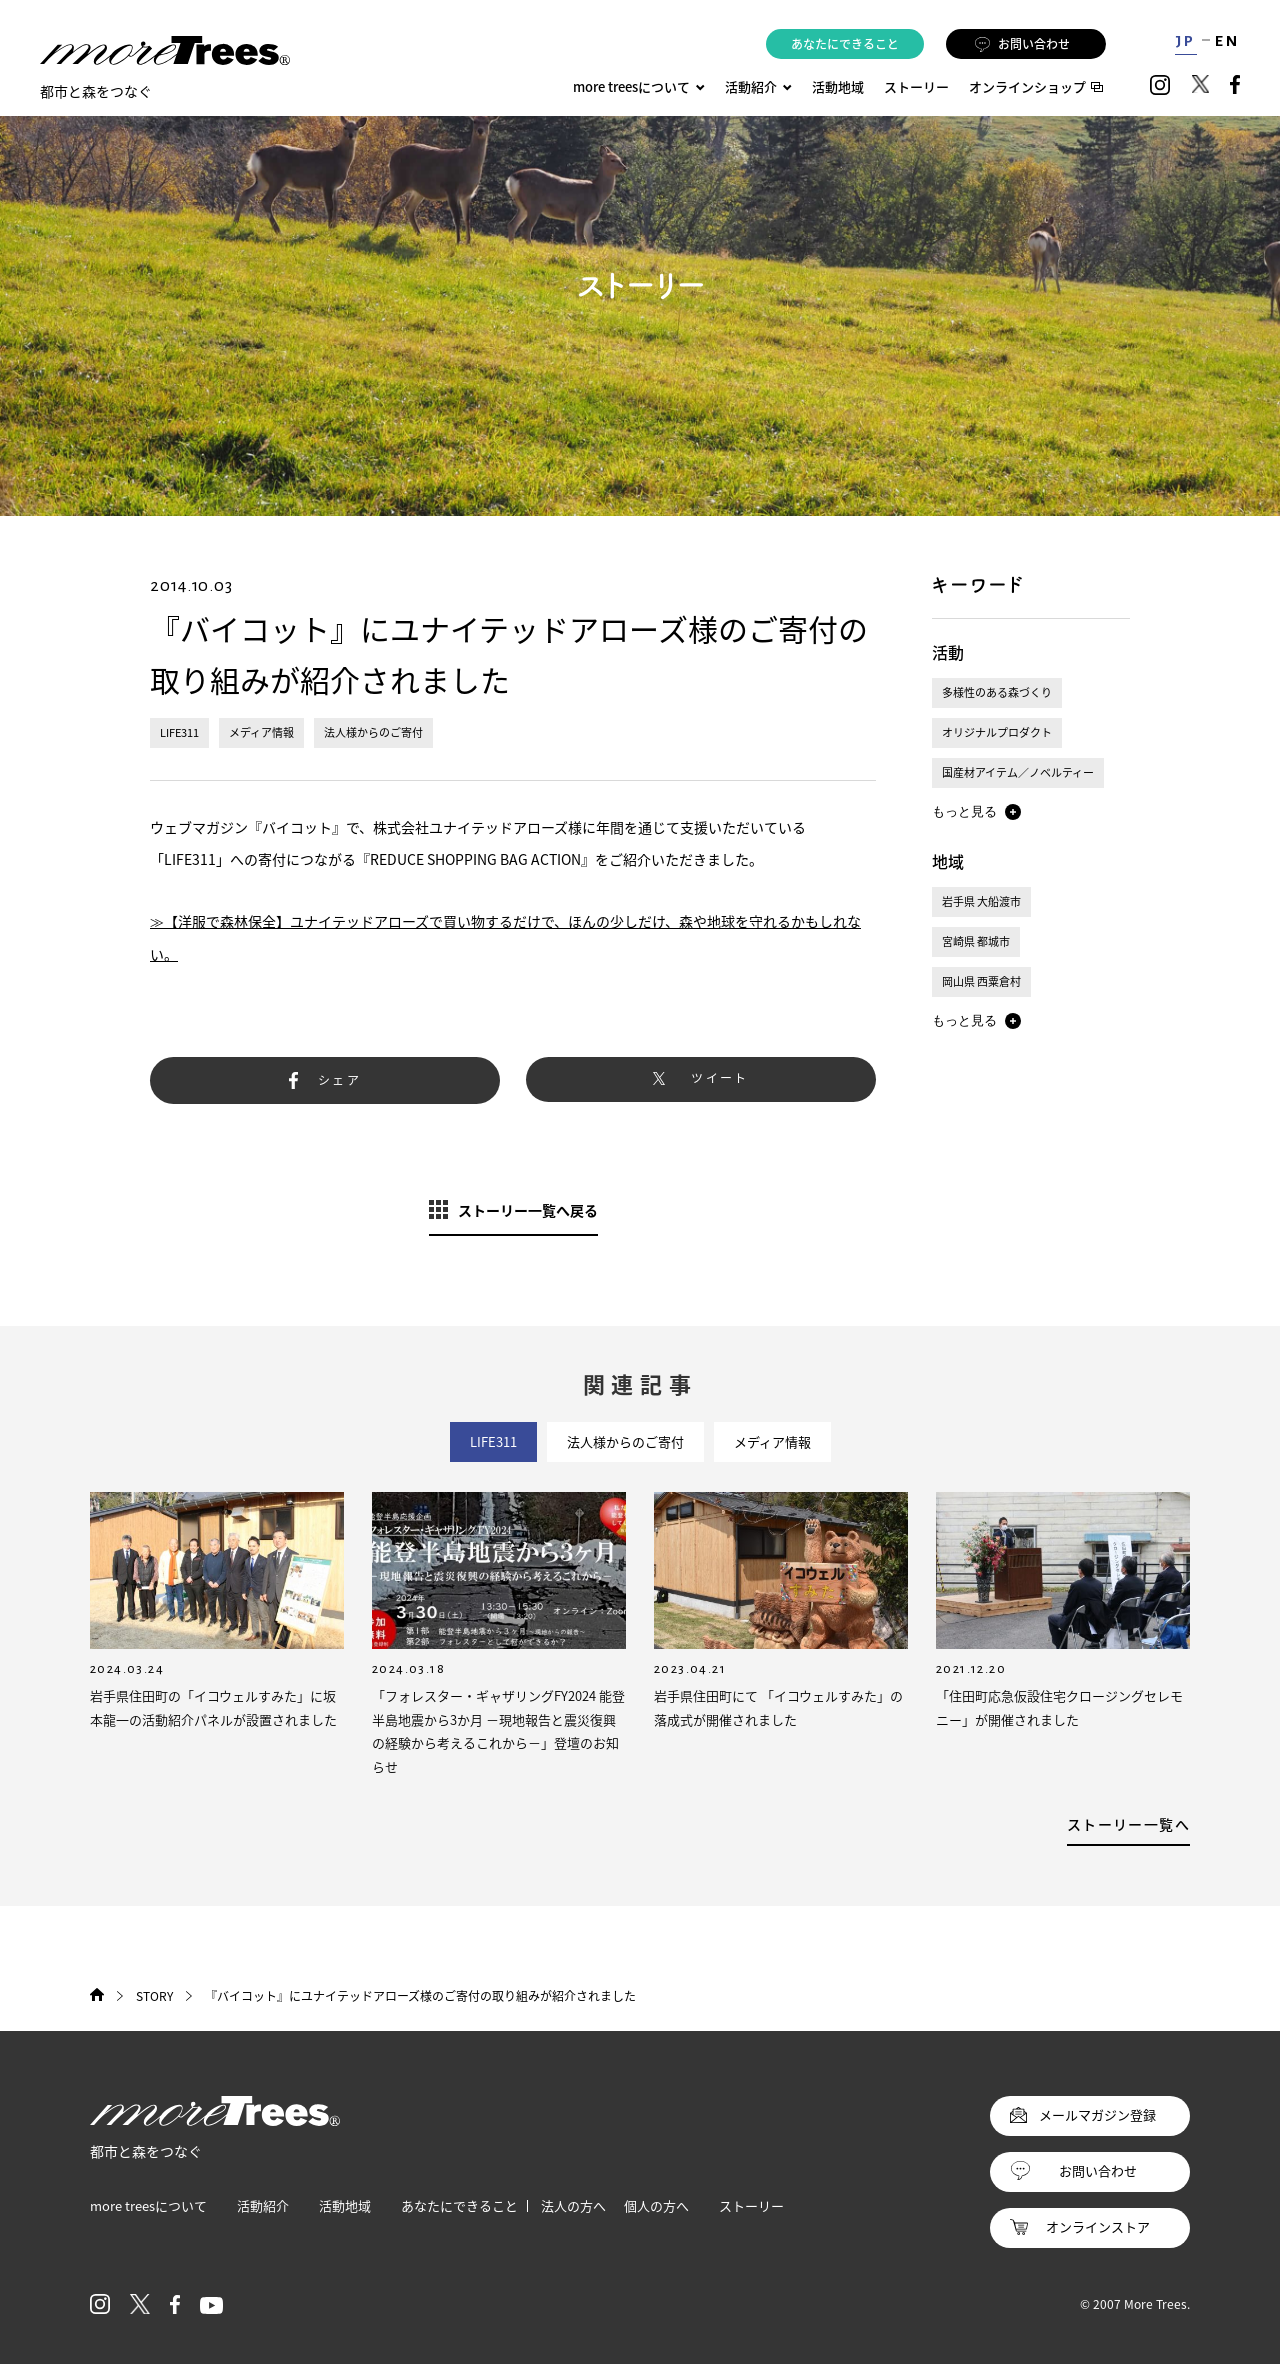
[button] (976, 812)
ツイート (720, 1078)
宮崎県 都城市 (976, 941)
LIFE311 (179, 732)
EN (1227, 41)
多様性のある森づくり (997, 692)
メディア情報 (261, 732)
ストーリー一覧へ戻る (528, 1210)
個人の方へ (656, 2205)
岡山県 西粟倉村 (981, 981)
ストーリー (916, 86)
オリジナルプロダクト (997, 732)
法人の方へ (573, 2205)
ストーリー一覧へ (1128, 1824)
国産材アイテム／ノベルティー (1018, 772)
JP (1185, 41)
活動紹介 (263, 2205)
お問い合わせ (1022, 44)
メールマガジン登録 (1097, 2114)
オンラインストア (1098, 2226)
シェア (339, 1080)
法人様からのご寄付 (373, 732)
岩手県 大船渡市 (981, 901)
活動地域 (838, 86)
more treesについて (639, 86)
